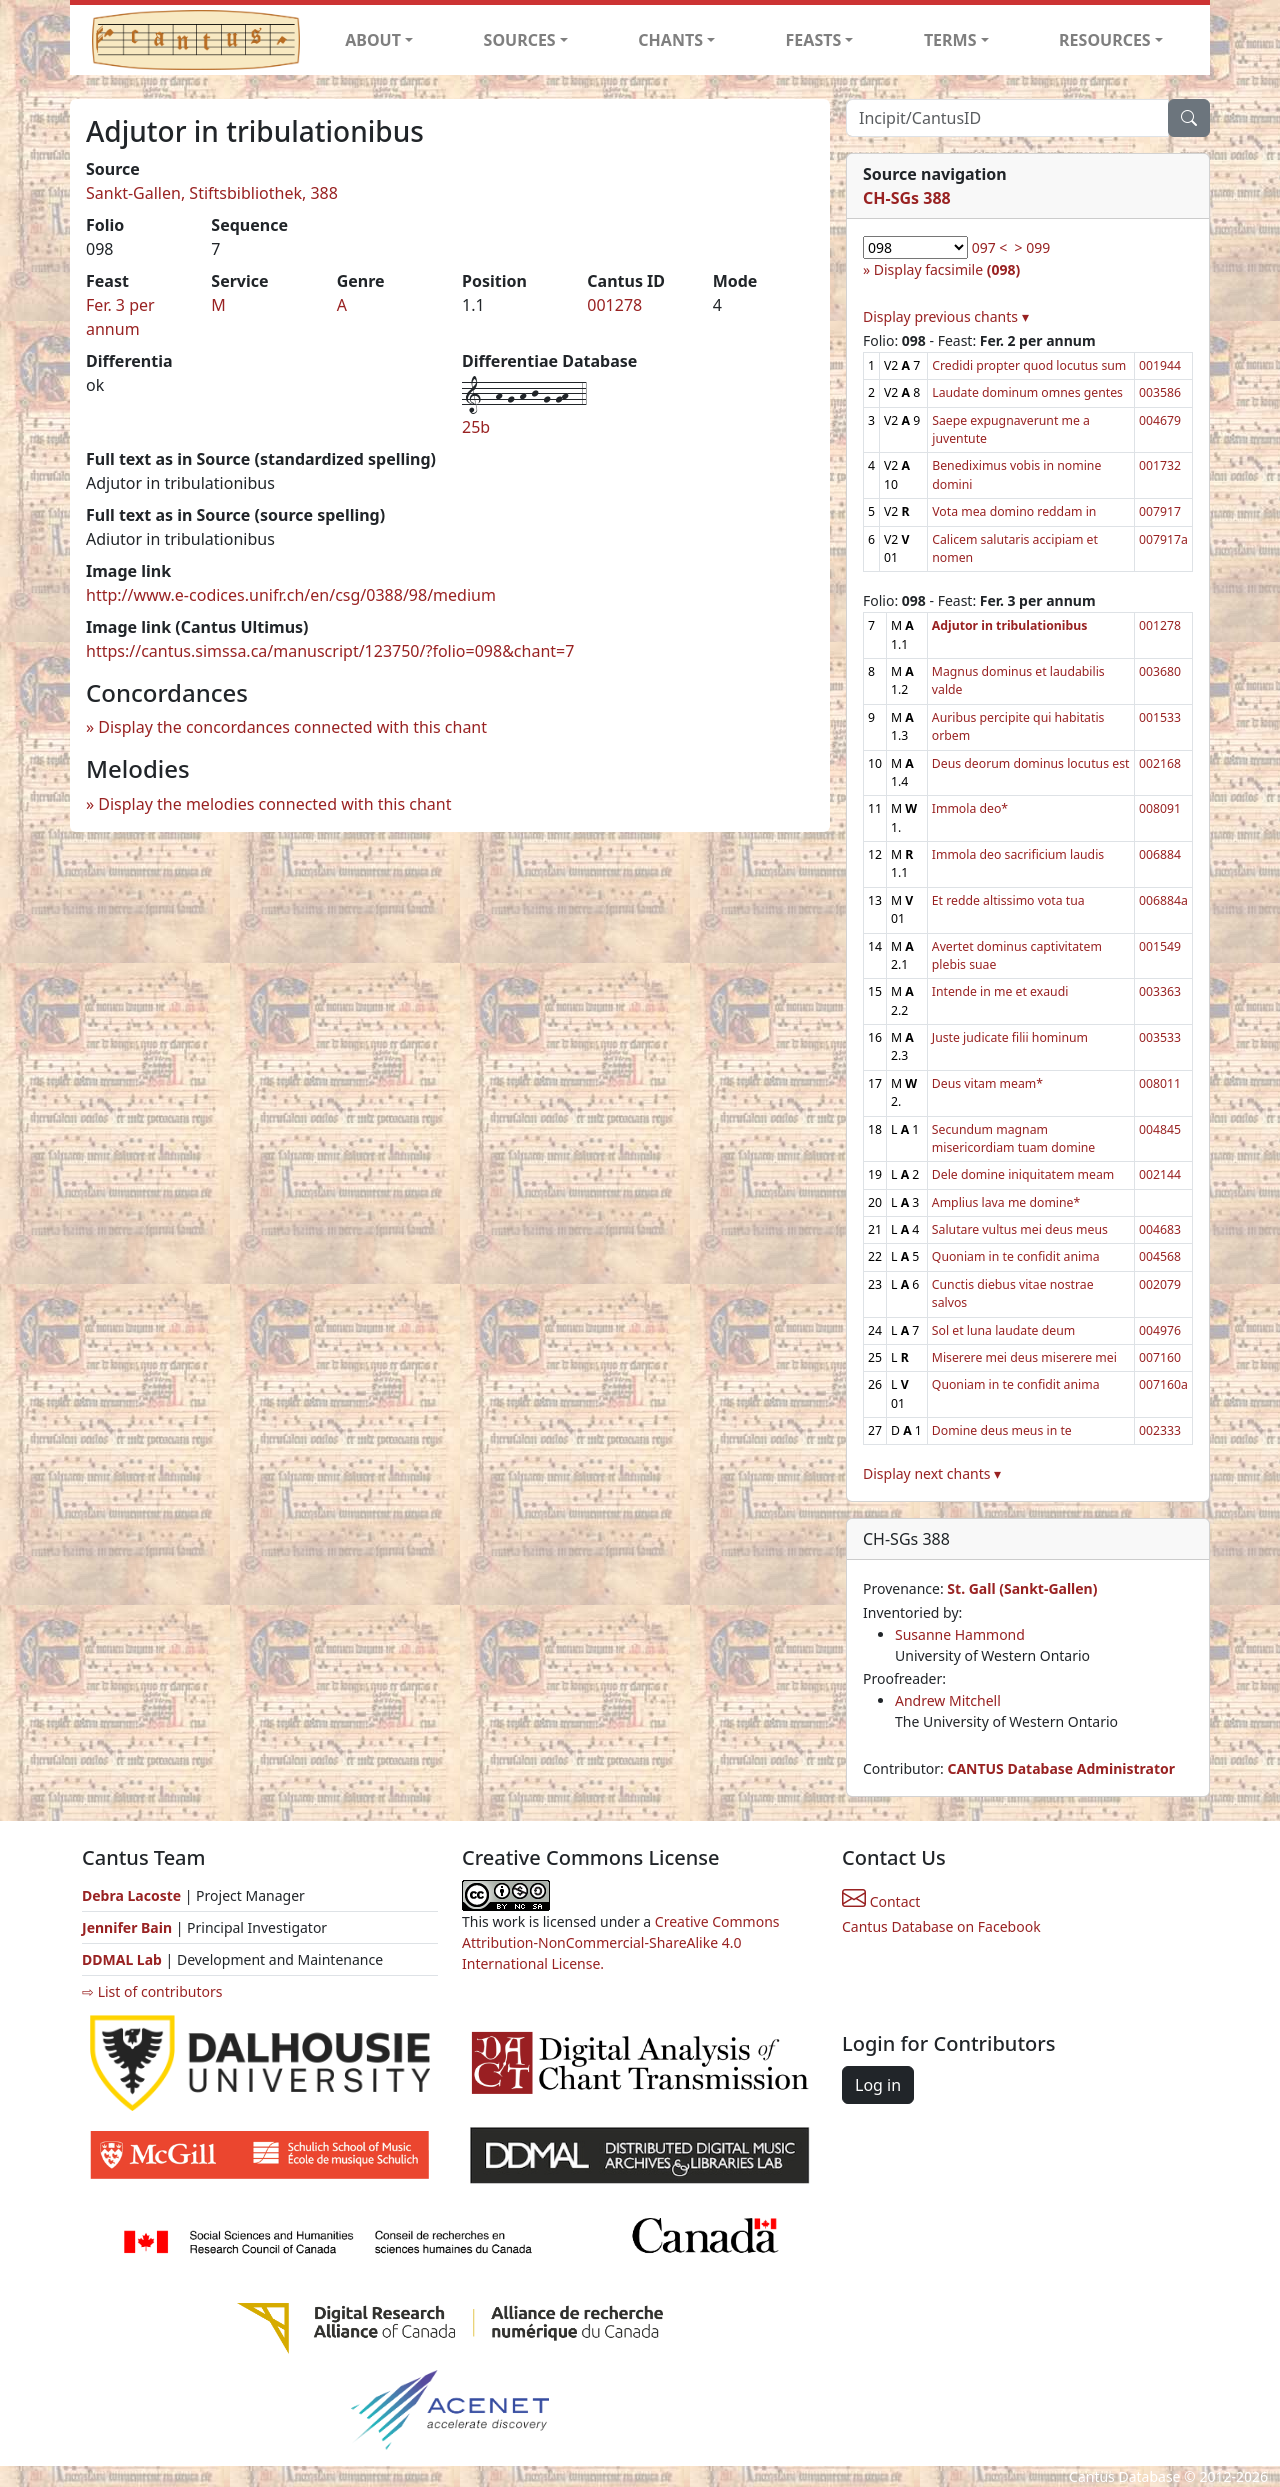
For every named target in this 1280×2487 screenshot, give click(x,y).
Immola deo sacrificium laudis (1018, 854)
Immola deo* (970, 808)
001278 (614, 305)
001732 (1160, 465)
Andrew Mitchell (948, 1700)
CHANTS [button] (670, 40)
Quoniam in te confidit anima (1016, 1256)
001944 (1160, 365)
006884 (1160, 854)
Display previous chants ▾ (946, 316)
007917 (1160, 511)
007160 (1160, 1357)
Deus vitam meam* (987, 1083)
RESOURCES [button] (1105, 40)
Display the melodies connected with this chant (274, 804)
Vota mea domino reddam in (1014, 511)
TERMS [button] (950, 40)
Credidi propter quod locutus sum (1029, 365)
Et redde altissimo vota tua (1008, 900)
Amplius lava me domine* (1006, 1202)
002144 (1160, 1174)
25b (476, 427)
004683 (1160, 1229)
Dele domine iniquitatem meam (1023, 1174)
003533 (1160, 1037)
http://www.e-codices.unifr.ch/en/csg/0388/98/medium (291, 595)
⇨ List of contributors (152, 1991)
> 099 (1033, 247)
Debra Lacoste (131, 1895)
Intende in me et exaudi (1000, 991)
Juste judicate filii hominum (1010, 1037)
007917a (1163, 539)
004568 (1160, 1256)
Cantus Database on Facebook (941, 1926)
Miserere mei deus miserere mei (1024, 1357)
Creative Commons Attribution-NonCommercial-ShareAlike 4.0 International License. (621, 1942)
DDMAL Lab (122, 1959)
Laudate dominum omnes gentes (1027, 392)
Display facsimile (947, 269)
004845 (1160, 1129)
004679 (1160, 420)
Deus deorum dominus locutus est (1031, 763)
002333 (1160, 1430)
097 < (990, 247)
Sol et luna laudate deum (1003, 1330)
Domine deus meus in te (1002, 1430)
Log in (878, 2085)
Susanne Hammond (960, 1634)
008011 (1160, 1083)
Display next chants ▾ (932, 1473)
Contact (881, 1901)
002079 (1160, 1284)
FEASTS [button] (814, 40)
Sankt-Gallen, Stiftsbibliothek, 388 (212, 193)
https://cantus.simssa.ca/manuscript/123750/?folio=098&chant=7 (330, 651)
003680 (1160, 671)
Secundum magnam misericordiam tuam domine (1013, 1138)
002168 (1160, 763)
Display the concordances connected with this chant (292, 727)
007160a (1163, 1384)
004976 (1160, 1330)
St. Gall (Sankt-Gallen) (1022, 1588)
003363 (1160, 991)
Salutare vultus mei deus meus (1020, 1229)
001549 (1160, 946)
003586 (1160, 392)
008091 (1160, 808)
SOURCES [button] (520, 40)
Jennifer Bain (129, 1927)
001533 (1160, 717)
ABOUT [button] (373, 40)
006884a (1163, 900)
